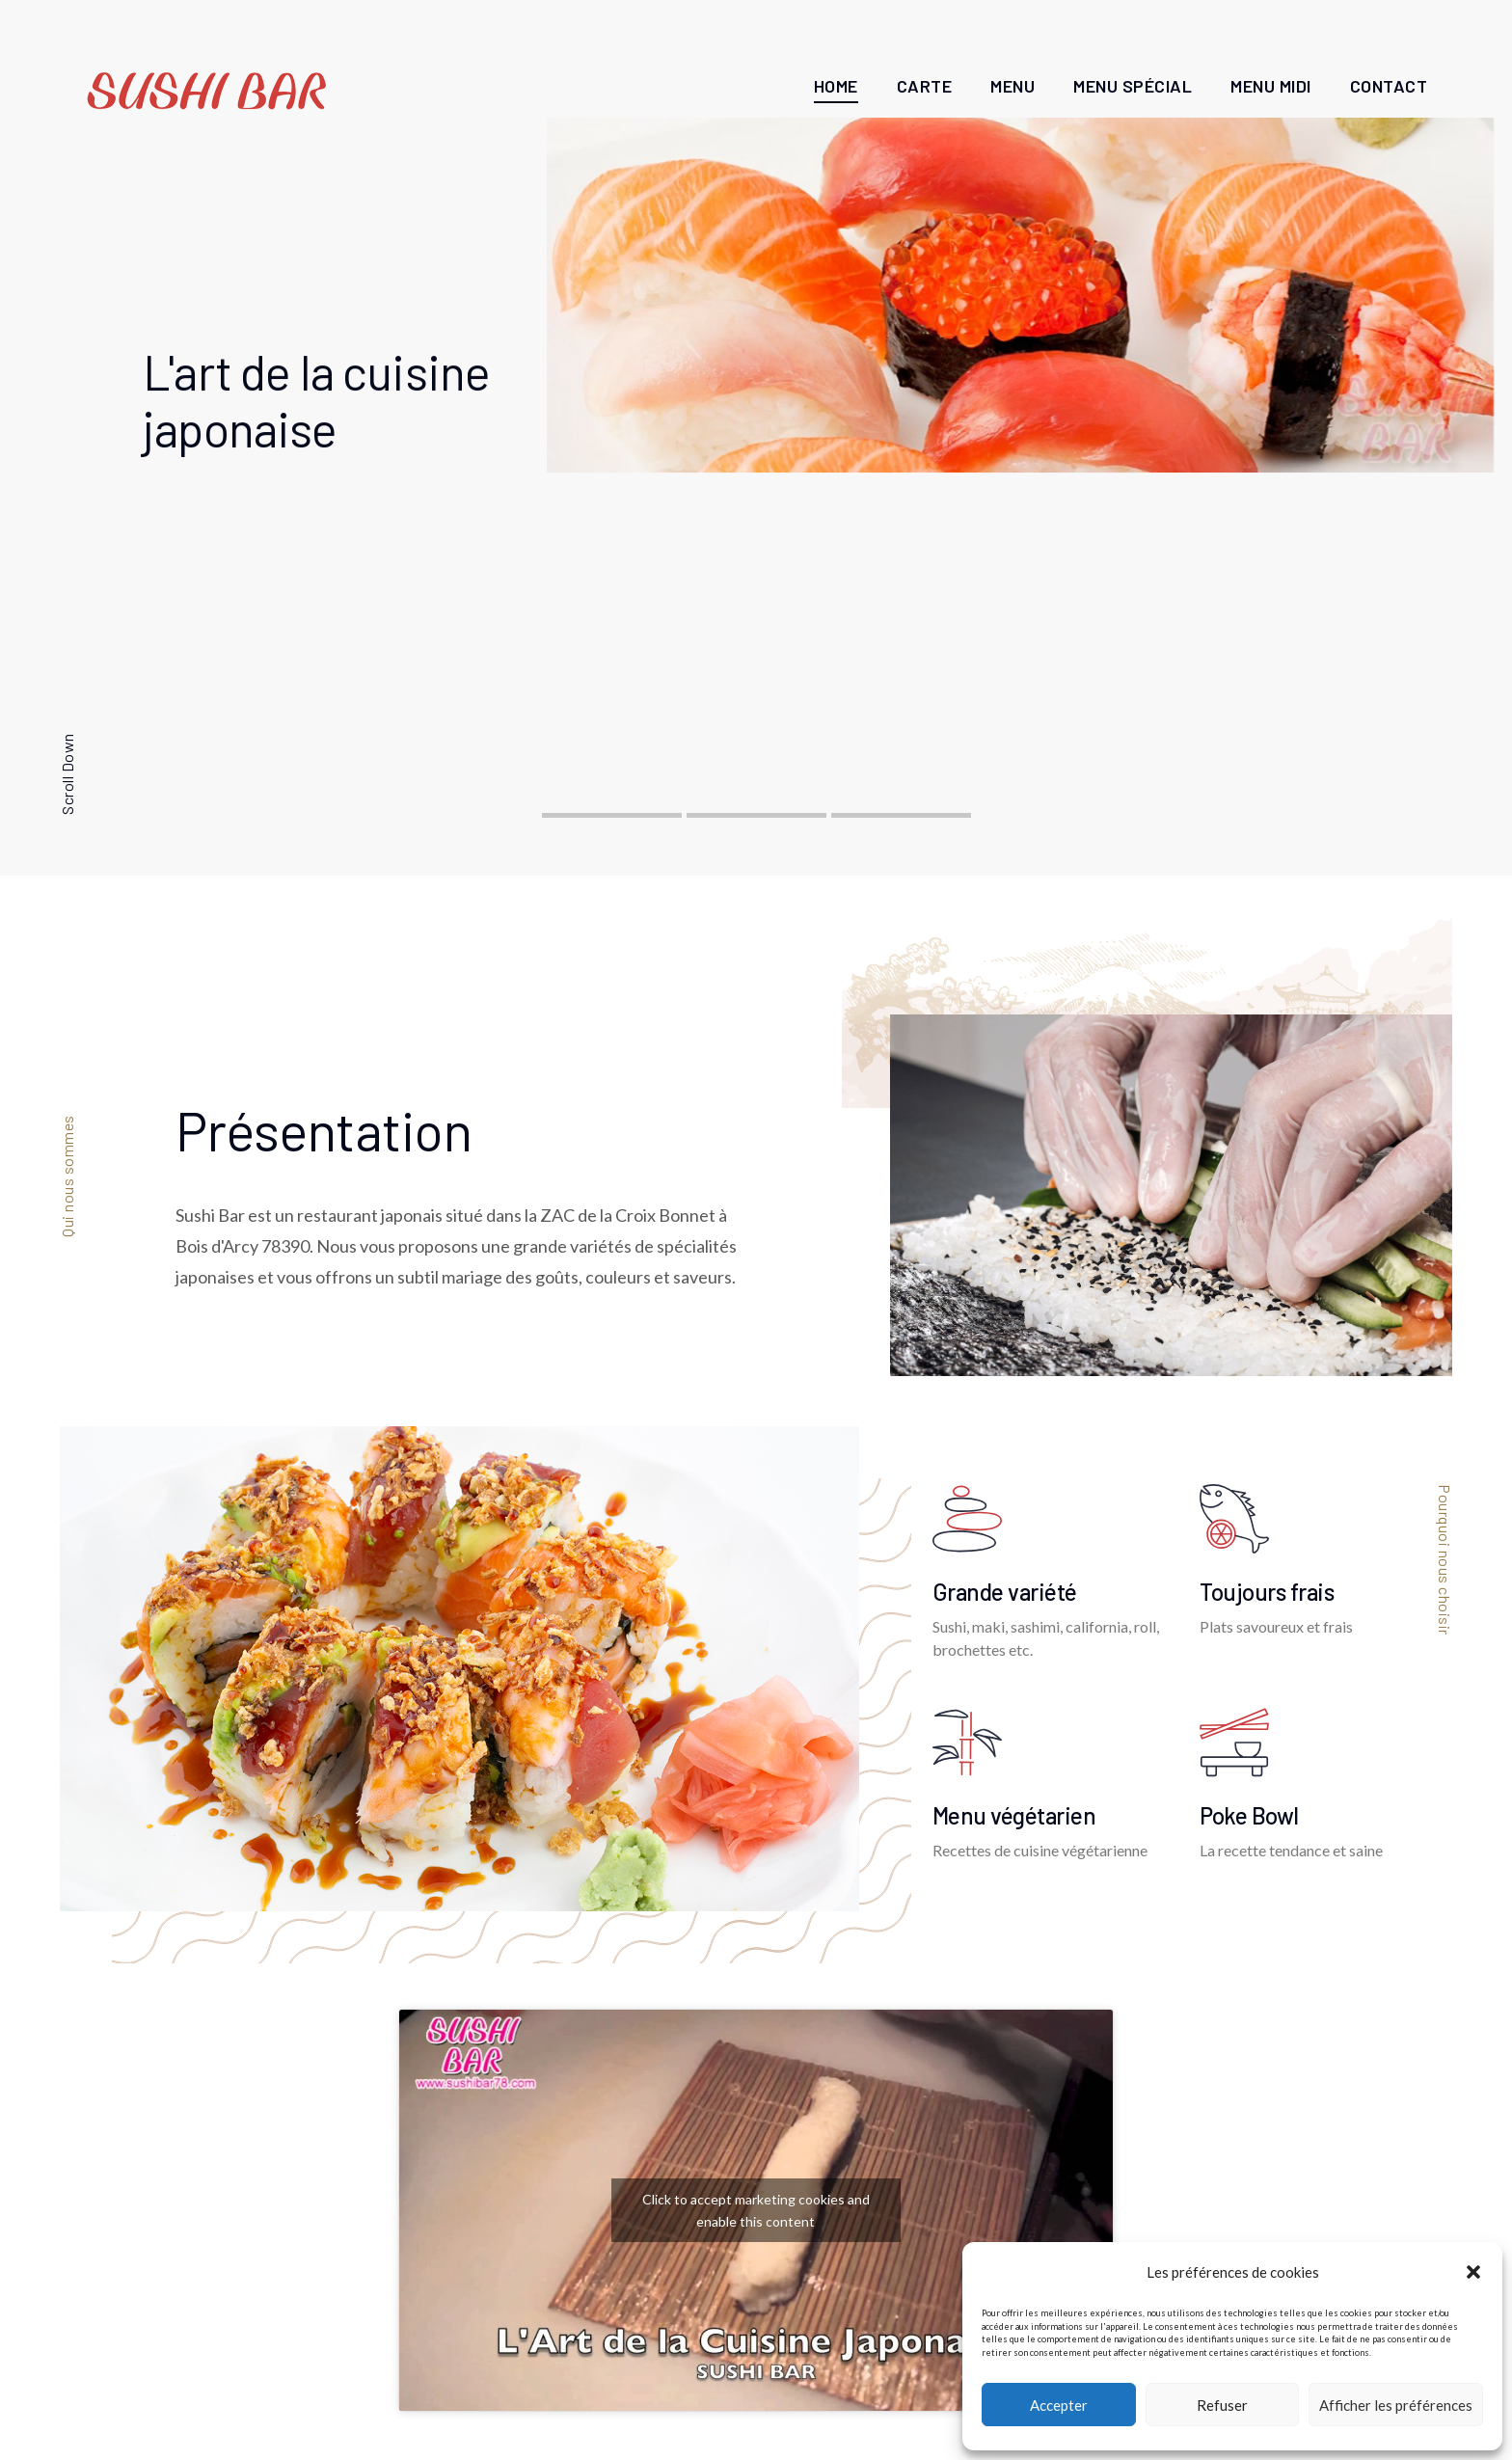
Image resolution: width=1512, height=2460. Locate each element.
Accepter (1059, 2405)
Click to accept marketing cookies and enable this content (756, 2210)
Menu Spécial (1132, 85)
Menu (1012, 85)
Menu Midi (1270, 85)
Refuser (1222, 2405)
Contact (1389, 85)
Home (836, 85)
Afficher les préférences (1395, 2405)
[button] (1473, 2272)
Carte (925, 85)
